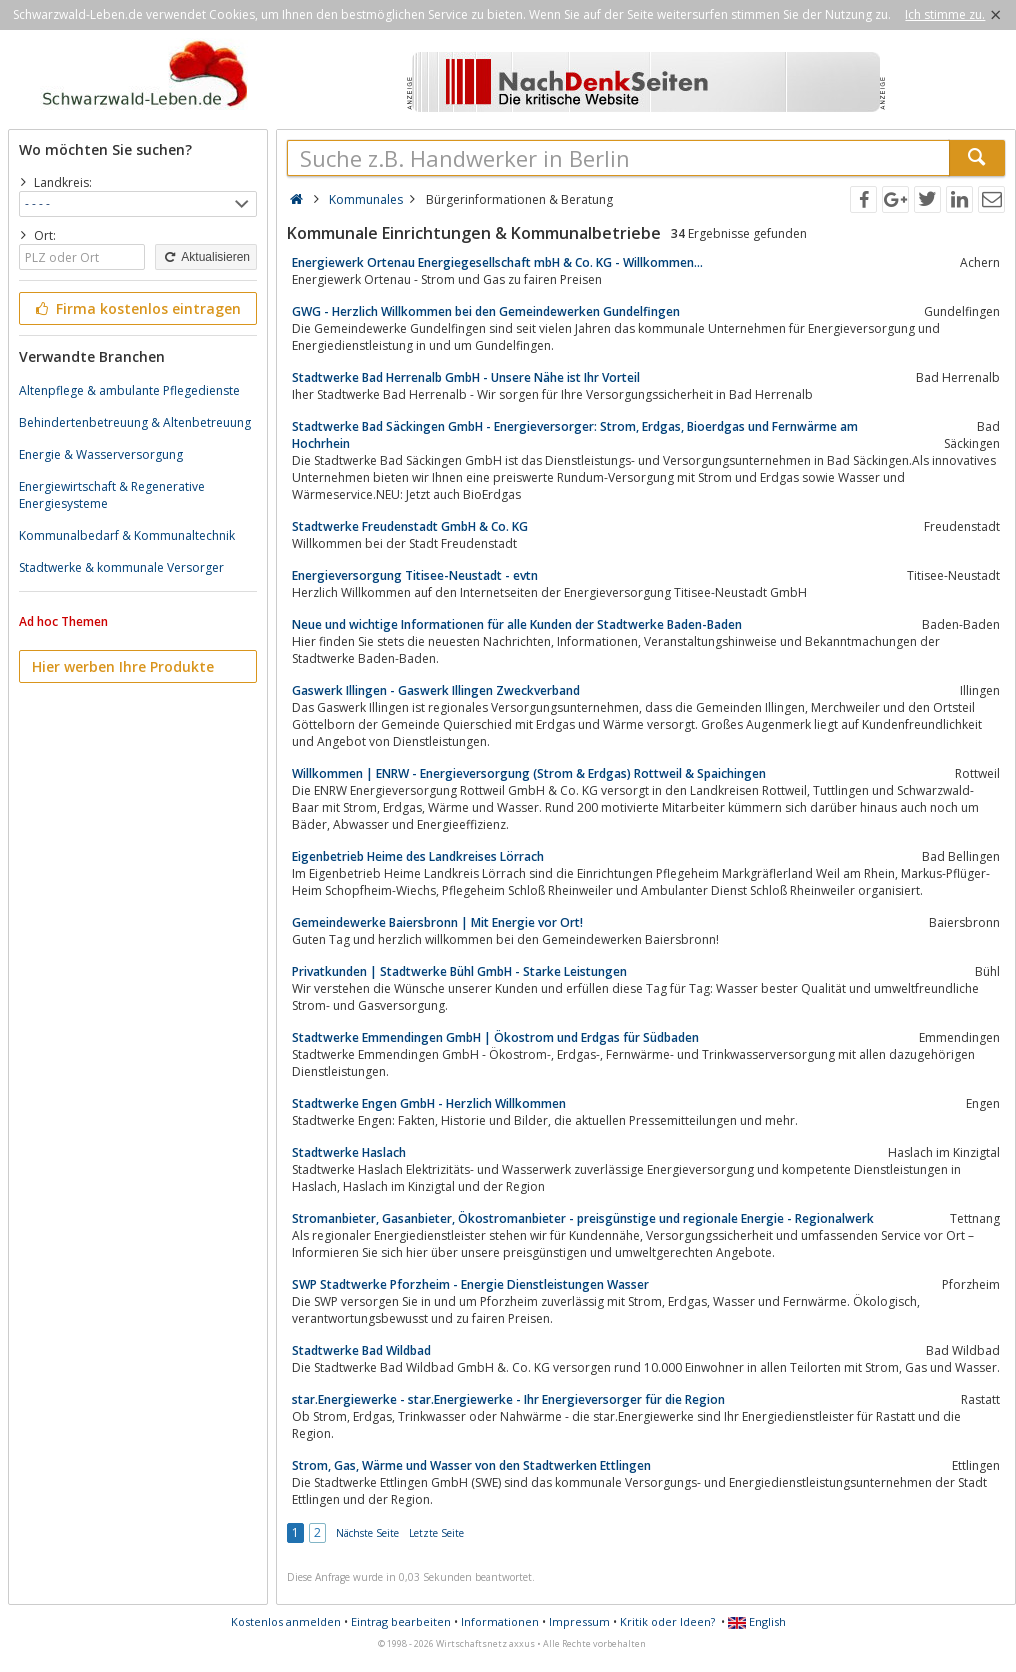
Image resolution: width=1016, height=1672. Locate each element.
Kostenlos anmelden (286, 1621)
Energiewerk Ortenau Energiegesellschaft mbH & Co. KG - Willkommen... (497, 262)
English (757, 1621)
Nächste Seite (367, 1533)
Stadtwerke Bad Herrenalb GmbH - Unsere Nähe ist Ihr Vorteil (466, 377)
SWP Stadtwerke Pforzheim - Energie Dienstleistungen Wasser (470, 1284)
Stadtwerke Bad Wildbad (361, 1350)
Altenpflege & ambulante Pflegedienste (129, 390)
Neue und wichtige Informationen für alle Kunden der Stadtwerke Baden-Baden (517, 624)
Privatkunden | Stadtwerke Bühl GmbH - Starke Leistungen (459, 971)
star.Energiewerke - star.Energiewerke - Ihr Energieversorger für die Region (508, 1399)
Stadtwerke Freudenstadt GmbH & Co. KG (410, 526)
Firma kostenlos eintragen (136, 308)
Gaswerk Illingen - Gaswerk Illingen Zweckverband (436, 690)
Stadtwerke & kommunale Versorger (121, 567)
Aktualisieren (206, 257)
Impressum (579, 1621)
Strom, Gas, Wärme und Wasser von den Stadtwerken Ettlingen (471, 1465)
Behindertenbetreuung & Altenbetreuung (135, 422)
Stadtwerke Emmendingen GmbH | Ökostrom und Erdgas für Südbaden (495, 1037)
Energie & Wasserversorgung (101, 454)
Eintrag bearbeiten (401, 1621)
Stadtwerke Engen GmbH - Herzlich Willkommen (429, 1103)
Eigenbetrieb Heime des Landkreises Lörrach (418, 856)
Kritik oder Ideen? (667, 1621)
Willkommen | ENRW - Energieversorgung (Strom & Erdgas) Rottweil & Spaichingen (529, 773)
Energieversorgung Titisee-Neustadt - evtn (415, 575)
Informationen (500, 1621)
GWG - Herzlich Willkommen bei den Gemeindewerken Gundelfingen (486, 311)
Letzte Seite (436, 1533)
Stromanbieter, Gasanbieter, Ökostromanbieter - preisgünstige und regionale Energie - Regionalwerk (583, 1218)
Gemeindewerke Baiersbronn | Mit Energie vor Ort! (437, 922)
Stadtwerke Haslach (349, 1152)
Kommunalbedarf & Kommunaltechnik (127, 535)
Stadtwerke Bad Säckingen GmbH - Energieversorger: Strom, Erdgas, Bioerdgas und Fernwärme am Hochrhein (575, 435)
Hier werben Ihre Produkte (123, 666)
